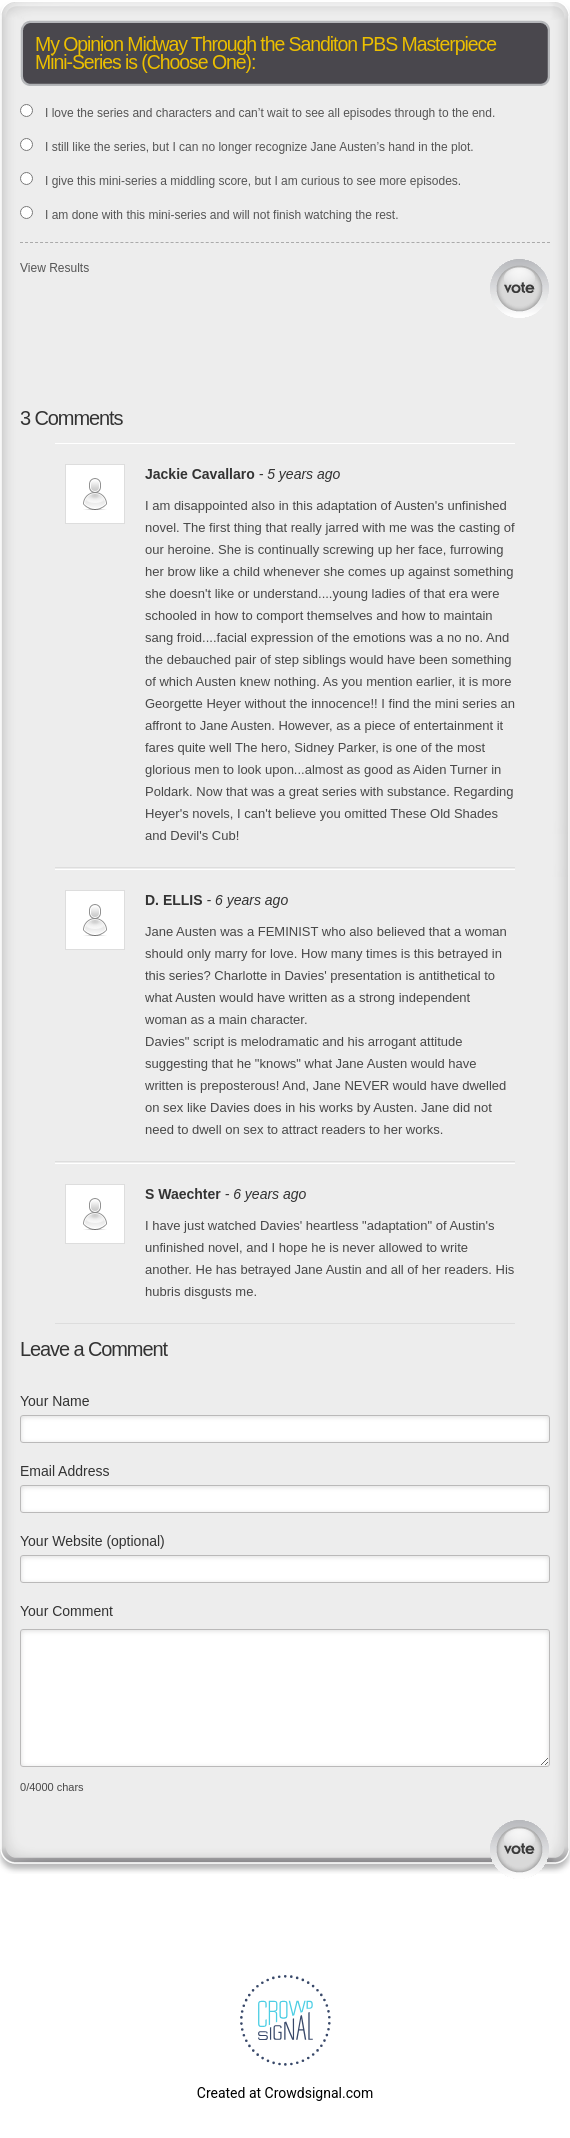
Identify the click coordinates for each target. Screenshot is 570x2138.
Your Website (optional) (92, 1541)
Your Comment (66, 1611)
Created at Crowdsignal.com (285, 2093)
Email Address (64, 1471)
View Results (54, 268)
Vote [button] (519, 288)
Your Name (55, 1401)
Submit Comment (519, 1849)
